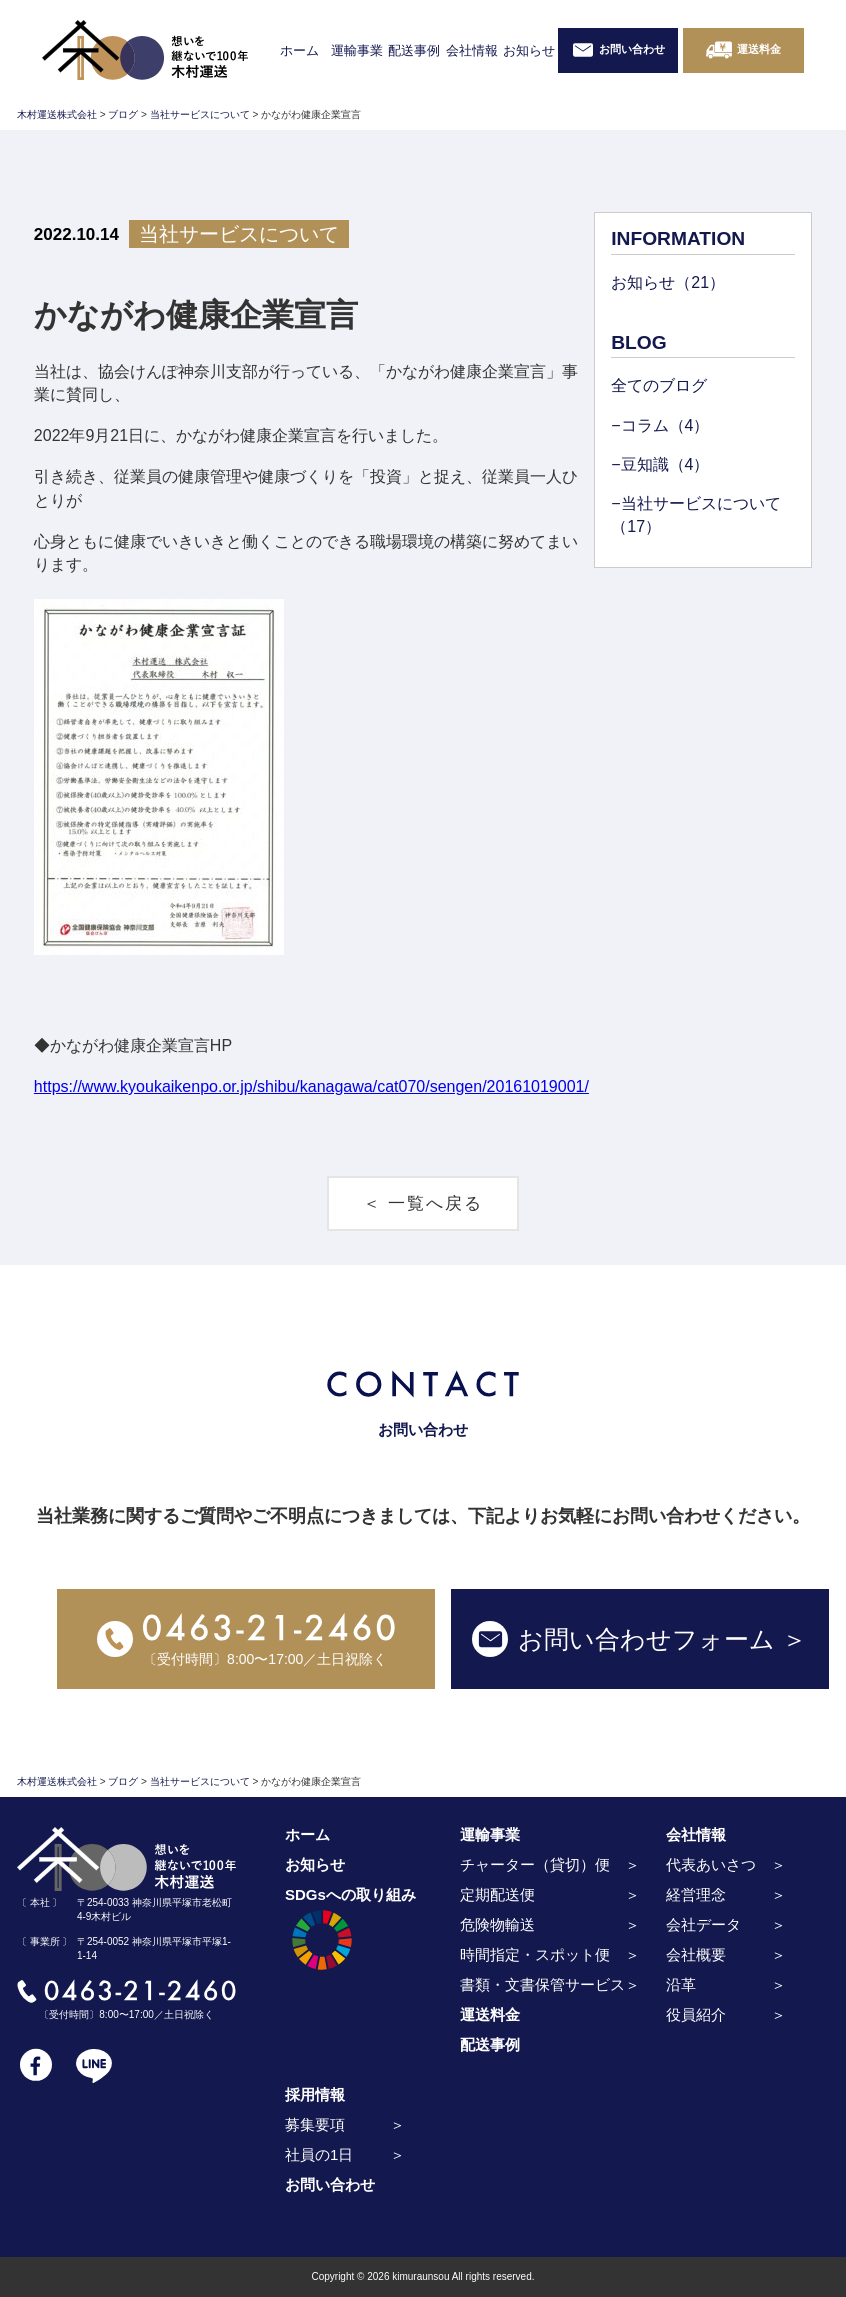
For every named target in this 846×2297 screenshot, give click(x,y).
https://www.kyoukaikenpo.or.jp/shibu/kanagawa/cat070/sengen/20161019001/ (311, 1086)
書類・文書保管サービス (542, 1984)
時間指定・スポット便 (535, 1954)
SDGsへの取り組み (350, 1932)
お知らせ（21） (668, 282)
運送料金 (490, 2014)
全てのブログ (659, 385)
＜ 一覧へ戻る (423, 1203)
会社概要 (696, 1954)
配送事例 (414, 50)
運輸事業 (357, 50)
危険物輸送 (497, 1924)
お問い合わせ (330, 2184)
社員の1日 (319, 2154)
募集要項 (315, 2124)
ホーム (299, 50)
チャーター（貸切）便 (535, 1864)
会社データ (703, 1924)
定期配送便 (497, 1894)
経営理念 (696, 1894)
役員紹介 (696, 2014)
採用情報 (315, 2094)
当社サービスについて (239, 234)
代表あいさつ (711, 1864)
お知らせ (529, 50)
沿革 (681, 1984)
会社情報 (472, 50)
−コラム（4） (660, 425)
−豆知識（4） (660, 464)
